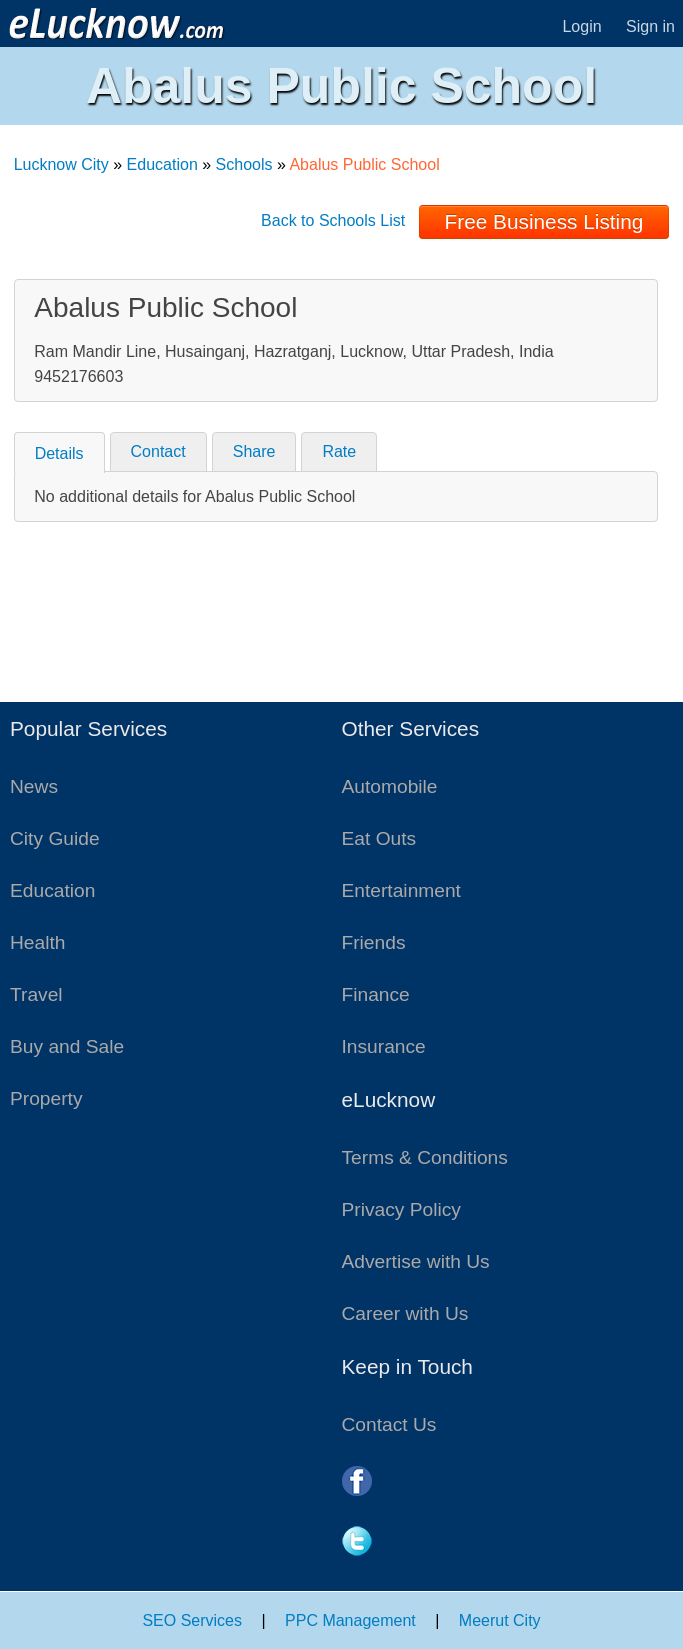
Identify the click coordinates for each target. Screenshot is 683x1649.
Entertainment (401, 890)
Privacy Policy (401, 1209)
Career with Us (405, 1313)
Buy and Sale (67, 1046)
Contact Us (389, 1424)
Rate (339, 451)
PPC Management (350, 1620)
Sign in (650, 26)
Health (37, 942)
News (34, 786)
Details (59, 453)
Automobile (390, 786)
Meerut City (500, 1620)
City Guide (55, 838)
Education (162, 164)
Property (46, 1098)
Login (581, 26)
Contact (158, 451)
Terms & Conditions (425, 1157)
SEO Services (192, 1620)
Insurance (384, 1046)
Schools (244, 164)
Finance (376, 994)
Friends (374, 942)
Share (254, 451)
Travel (36, 994)
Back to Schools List (333, 220)
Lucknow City (61, 164)
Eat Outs (379, 838)
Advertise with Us (416, 1261)
